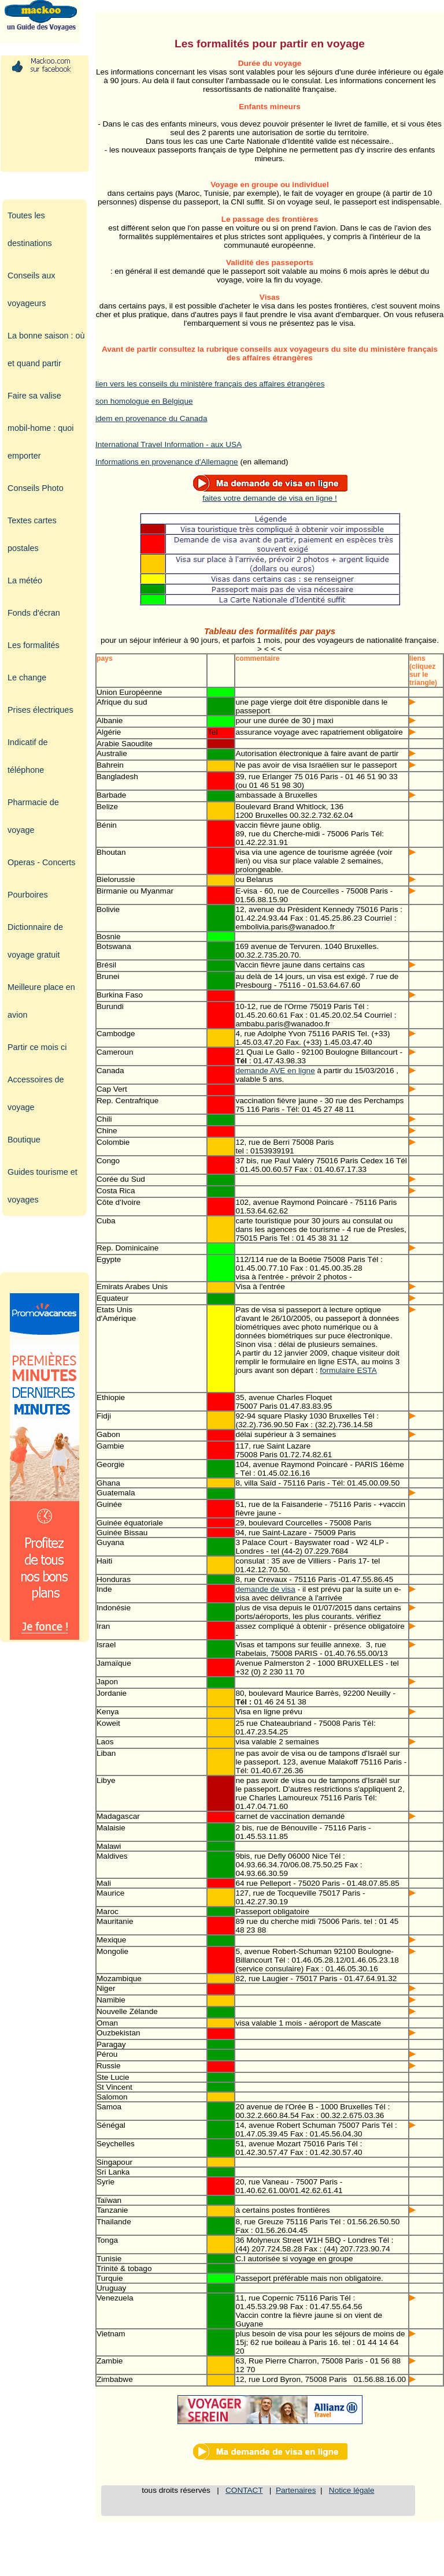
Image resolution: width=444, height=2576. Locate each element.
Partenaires (296, 2490)
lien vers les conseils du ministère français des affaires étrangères (209, 383)
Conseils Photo (36, 488)
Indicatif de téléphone (28, 756)
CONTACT (243, 2490)
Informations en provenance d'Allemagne (166, 461)
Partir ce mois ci (37, 1047)
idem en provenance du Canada (151, 418)
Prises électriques (40, 709)
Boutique (24, 1139)
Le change (27, 677)
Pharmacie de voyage (33, 816)
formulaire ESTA (348, 1370)
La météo (25, 580)
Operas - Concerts (42, 862)
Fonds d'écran (34, 612)
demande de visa (265, 1589)
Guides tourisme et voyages (42, 1185)
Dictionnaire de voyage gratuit (35, 940)
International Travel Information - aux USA (168, 444)
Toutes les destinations (30, 229)
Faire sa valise (34, 395)
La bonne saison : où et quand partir (46, 349)
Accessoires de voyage (36, 1093)
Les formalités (34, 645)
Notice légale (352, 2490)
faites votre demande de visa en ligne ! (269, 493)
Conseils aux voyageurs (31, 289)
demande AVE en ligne (274, 1070)
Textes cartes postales (32, 534)
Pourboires (28, 894)
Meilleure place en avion (41, 1000)
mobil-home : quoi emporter (40, 441)
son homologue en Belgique (144, 401)
